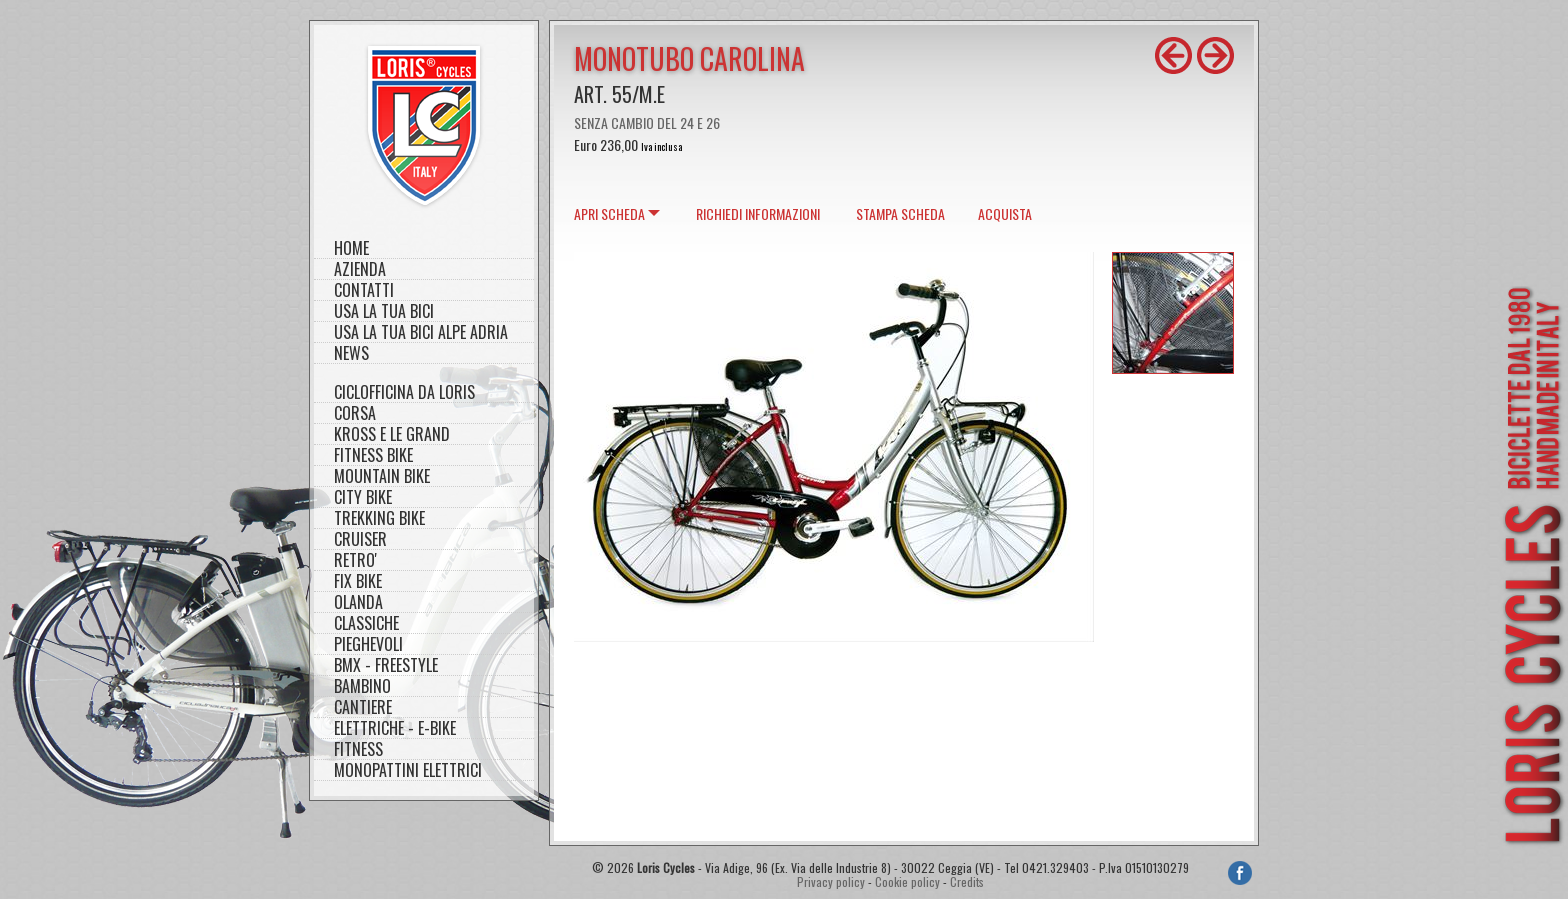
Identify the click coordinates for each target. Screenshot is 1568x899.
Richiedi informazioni (758, 213)
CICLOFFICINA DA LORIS (404, 392)
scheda (609, 213)
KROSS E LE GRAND (392, 434)
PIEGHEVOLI (368, 644)
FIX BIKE (358, 581)
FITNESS (358, 749)
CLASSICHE (366, 623)
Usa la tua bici (384, 311)
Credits (967, 881)
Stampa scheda (900, 213)
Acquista (1005, 213)
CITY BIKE (363, 497)
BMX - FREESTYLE (386, 665)
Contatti (364, 290)
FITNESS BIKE (373, 455)
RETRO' (355, 560)
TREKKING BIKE (379, 518)
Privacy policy (831, 881)
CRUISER (360, 539)
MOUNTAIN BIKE (382, 476)
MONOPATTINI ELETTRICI (408, 770)
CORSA (355, 413)
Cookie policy (907, 881)
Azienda (360, 269)
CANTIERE (363, 707)
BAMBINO (362, 686)
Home (351, 248)
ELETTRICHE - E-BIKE (395, 728)
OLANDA (358, 602)
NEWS (351, 353)
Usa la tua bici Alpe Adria (421, 332)
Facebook (1240, 873)
